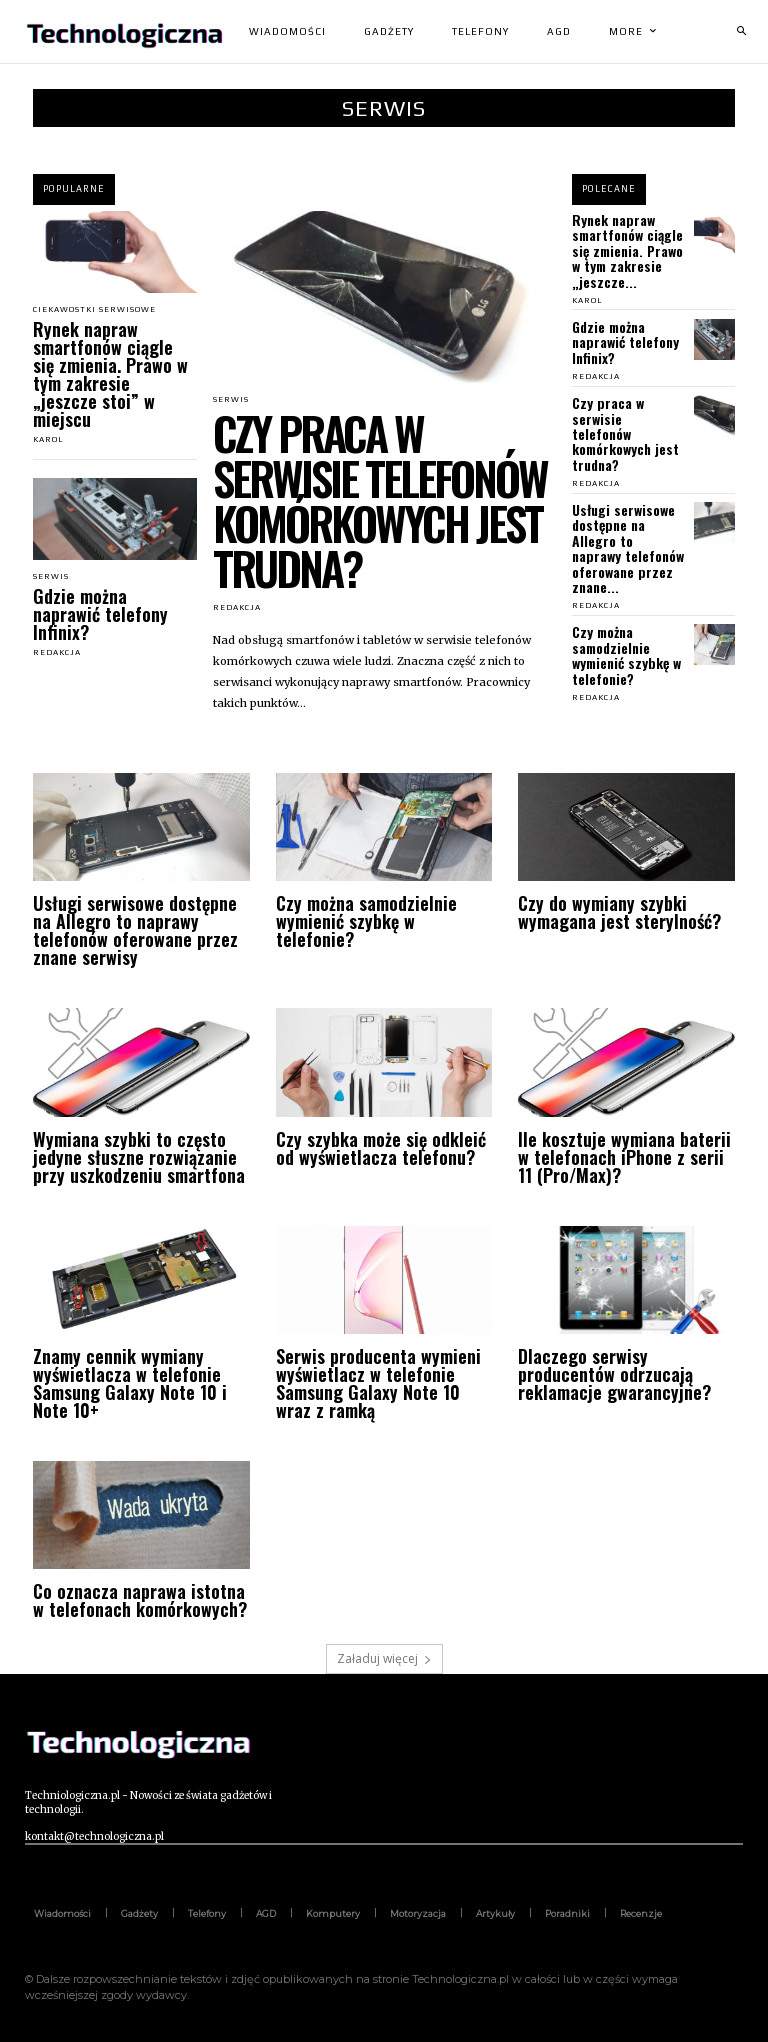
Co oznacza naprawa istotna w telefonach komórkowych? (140, 1600)
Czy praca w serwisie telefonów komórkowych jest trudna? (380, 500)
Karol (48, 439)
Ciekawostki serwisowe (94, 310)
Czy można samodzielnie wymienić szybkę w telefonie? (626, 654)
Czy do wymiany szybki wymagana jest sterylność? (619, 912)
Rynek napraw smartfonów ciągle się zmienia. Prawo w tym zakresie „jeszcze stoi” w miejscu (110, 374)
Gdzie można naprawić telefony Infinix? (100, 614)
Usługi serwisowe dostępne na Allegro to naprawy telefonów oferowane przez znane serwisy (135, 930)
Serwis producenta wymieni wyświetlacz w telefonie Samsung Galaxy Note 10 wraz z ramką (378, 1383)
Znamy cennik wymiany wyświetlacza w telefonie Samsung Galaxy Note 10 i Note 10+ (130, 1383)
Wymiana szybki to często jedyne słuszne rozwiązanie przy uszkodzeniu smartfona (139, 1157)
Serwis (51, 577)
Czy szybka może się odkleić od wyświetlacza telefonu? (381, 1148)
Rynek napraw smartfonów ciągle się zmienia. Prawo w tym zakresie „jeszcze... (627, 250)
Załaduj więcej (384, 1658)
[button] (741, 32)
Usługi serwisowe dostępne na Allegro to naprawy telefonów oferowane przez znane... (628, 548)
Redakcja (57, 652)
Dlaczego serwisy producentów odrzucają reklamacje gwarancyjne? (614, 1374)
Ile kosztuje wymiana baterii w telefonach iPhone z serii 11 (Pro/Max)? (624, 1157)
